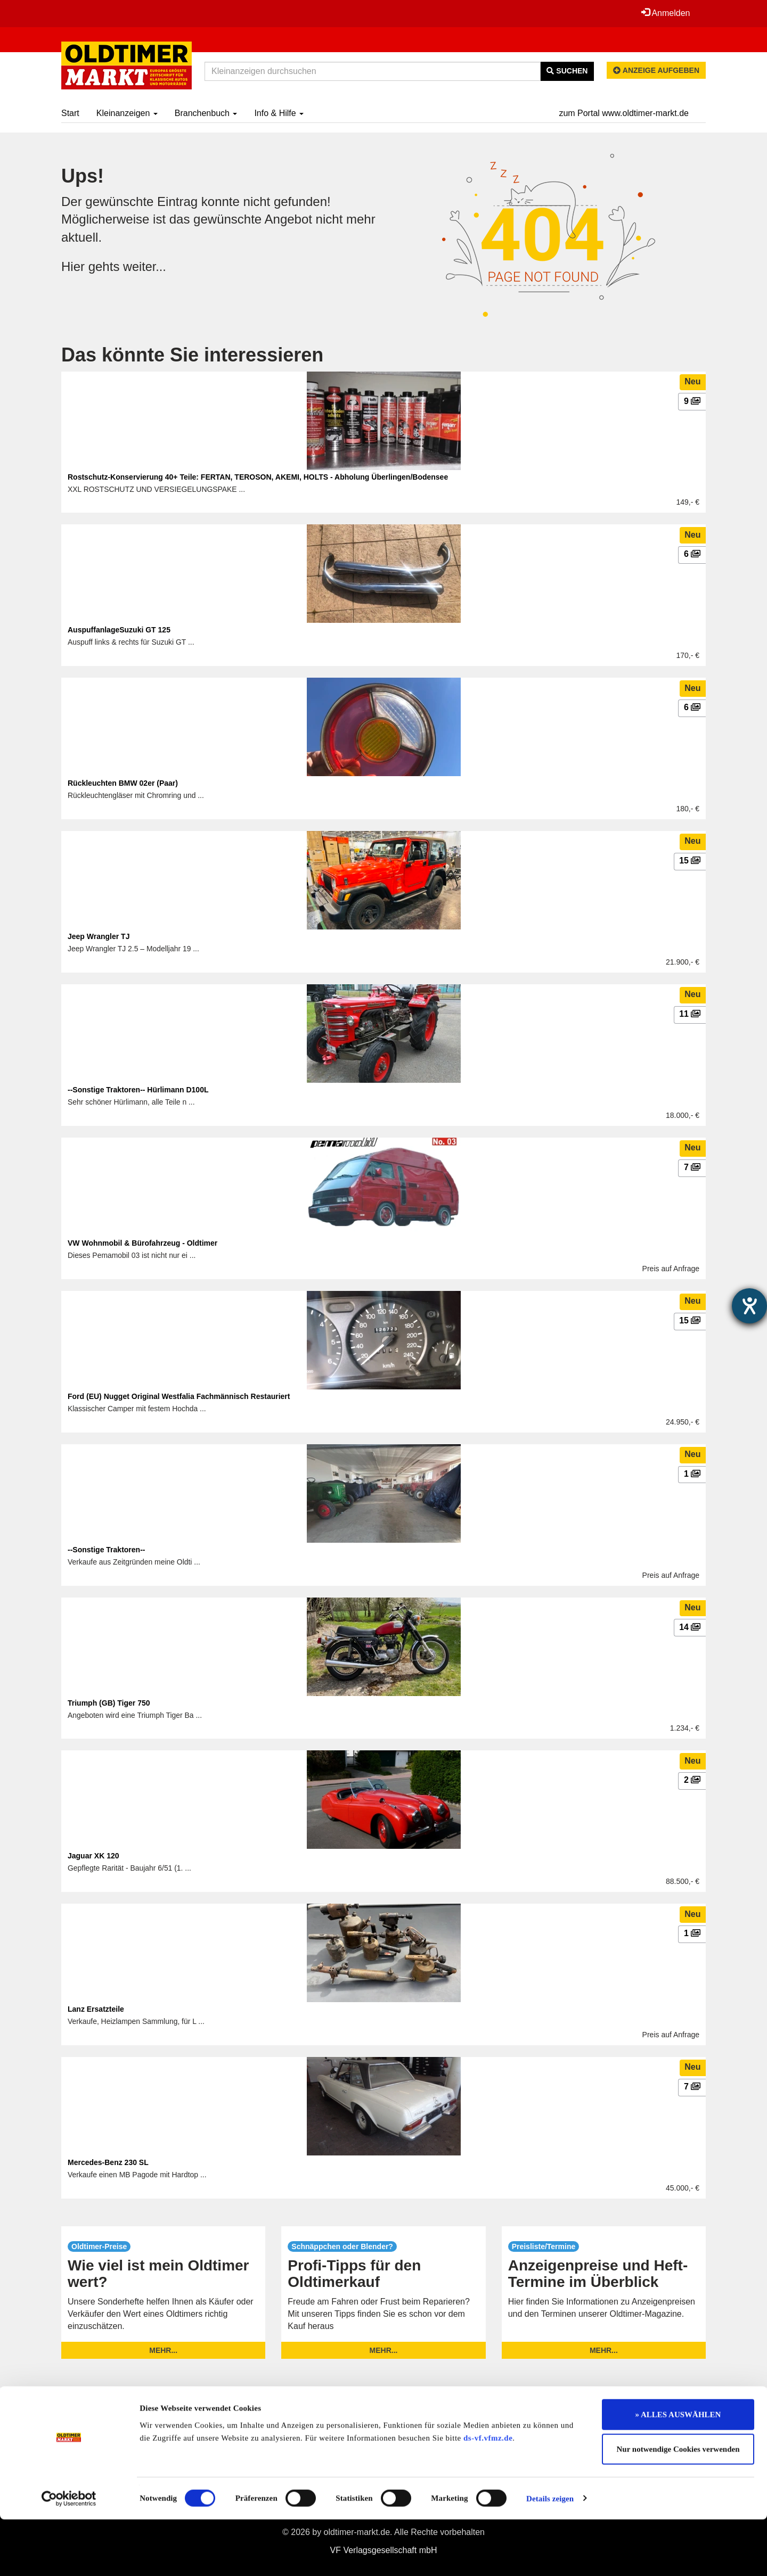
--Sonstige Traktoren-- (106, 1549)
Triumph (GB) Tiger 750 (109, 1703)
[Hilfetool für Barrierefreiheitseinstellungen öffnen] (749, 1305)
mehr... (163, 2350)
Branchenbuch (206, 113)
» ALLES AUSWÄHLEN (678, 2471)
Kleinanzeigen (127, 113)
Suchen (567, 71)
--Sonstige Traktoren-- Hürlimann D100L (138, 1089)
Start (70, 113)
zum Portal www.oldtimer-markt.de (624, 113)
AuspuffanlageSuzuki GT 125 (119, 630)
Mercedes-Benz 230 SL (108, 2162)
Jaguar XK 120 (93, 1855)
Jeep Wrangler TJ (98, 936)
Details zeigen (550, 2555)
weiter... (145, 266)
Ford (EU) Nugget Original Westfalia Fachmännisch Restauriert (179, 1396)
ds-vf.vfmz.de (487, 2494)
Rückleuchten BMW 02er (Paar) (123, 783)
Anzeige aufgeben (656, 70)
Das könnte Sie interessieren (192, 355)
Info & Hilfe (279, 113)
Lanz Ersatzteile (96, 2009)
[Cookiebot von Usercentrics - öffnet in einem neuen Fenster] (69, 2555)
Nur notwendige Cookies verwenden (678, 2506)
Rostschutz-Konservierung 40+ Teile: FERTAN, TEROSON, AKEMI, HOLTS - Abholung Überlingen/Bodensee (258, 477)
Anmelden (665, 13)
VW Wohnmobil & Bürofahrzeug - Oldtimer (142, 1243)
